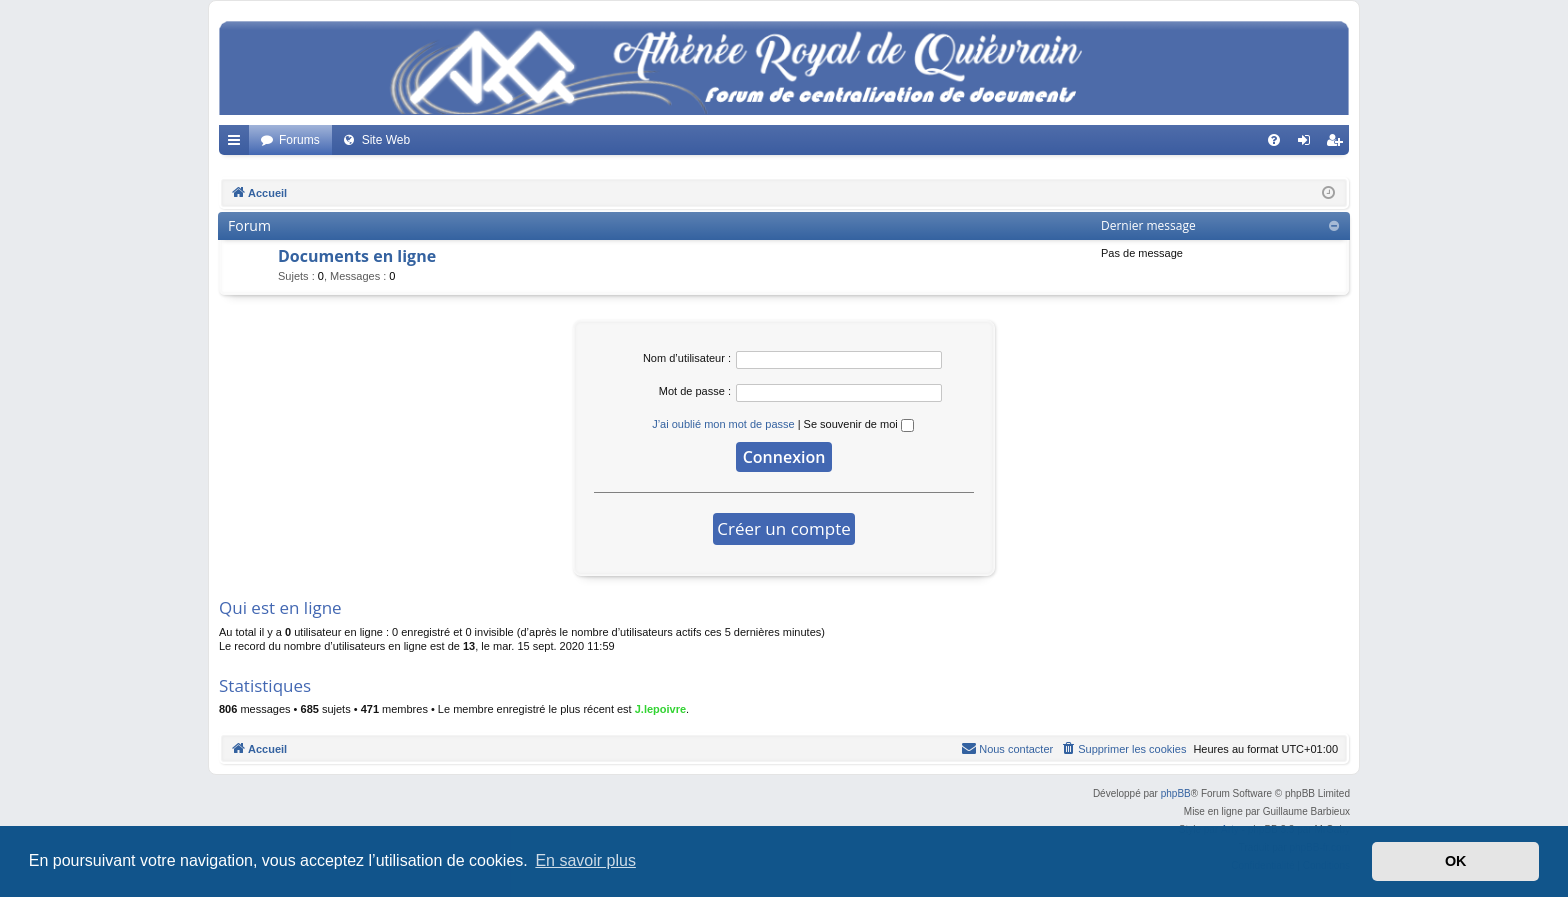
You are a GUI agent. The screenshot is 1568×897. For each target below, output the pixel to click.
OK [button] (1456, 861)
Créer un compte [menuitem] (1338, 144)
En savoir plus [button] (585, 860)
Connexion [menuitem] (1308, 144)
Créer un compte (784, 528)
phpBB (1176, 793)
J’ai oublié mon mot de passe (723, 424)
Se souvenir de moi (859, 424)
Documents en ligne (357, 256)
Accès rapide (238, 144)
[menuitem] (1274, 140)
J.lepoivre (660, 709)
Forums (299, 140)
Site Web (386, 140)
